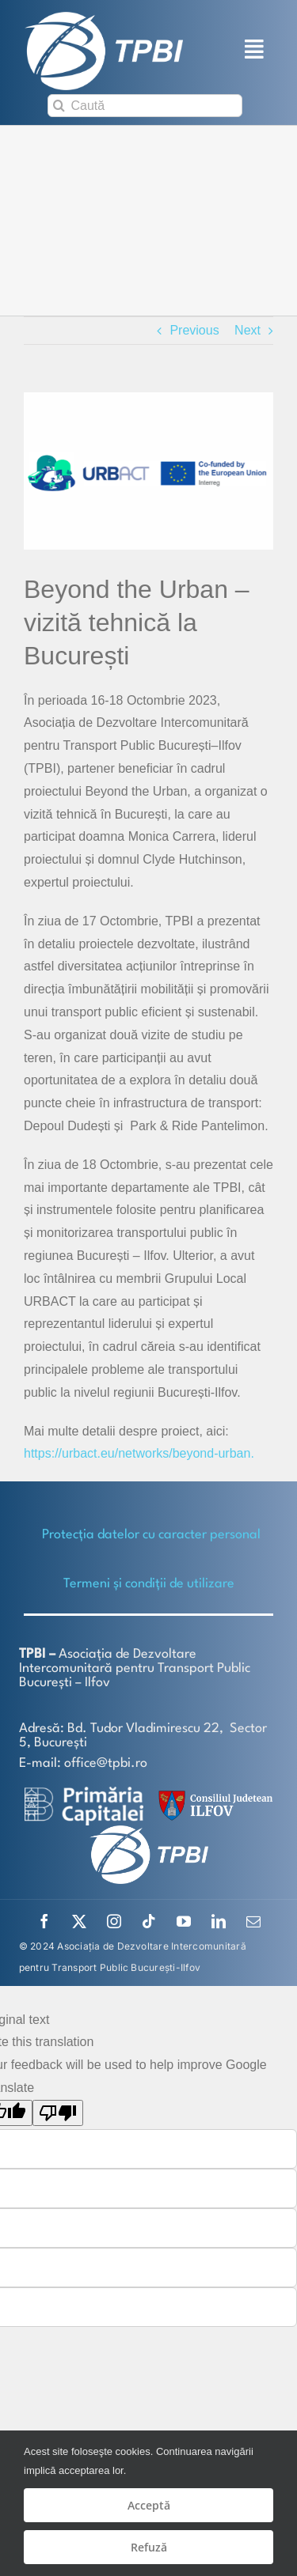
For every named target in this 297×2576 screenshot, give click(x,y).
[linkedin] (218, 1921)
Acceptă (149, 2505)
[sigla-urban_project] (148, 471)
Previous (194, 330)
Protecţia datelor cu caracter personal (151, 1534)
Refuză (149, 2547)
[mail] (253, 1921)
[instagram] (114, 1921)
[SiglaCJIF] (213, 1794)
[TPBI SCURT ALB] (104, 18)
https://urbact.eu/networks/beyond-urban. (139, 1453)
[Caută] (145, 105)
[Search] (59, 105)
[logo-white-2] (84, 1792)
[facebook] (44, 1921)
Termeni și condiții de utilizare (148, 1584)
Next (247, 330)
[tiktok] (148, 1921)
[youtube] (183, 1921)
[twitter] (79, 1921)
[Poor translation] (57, 2113)
